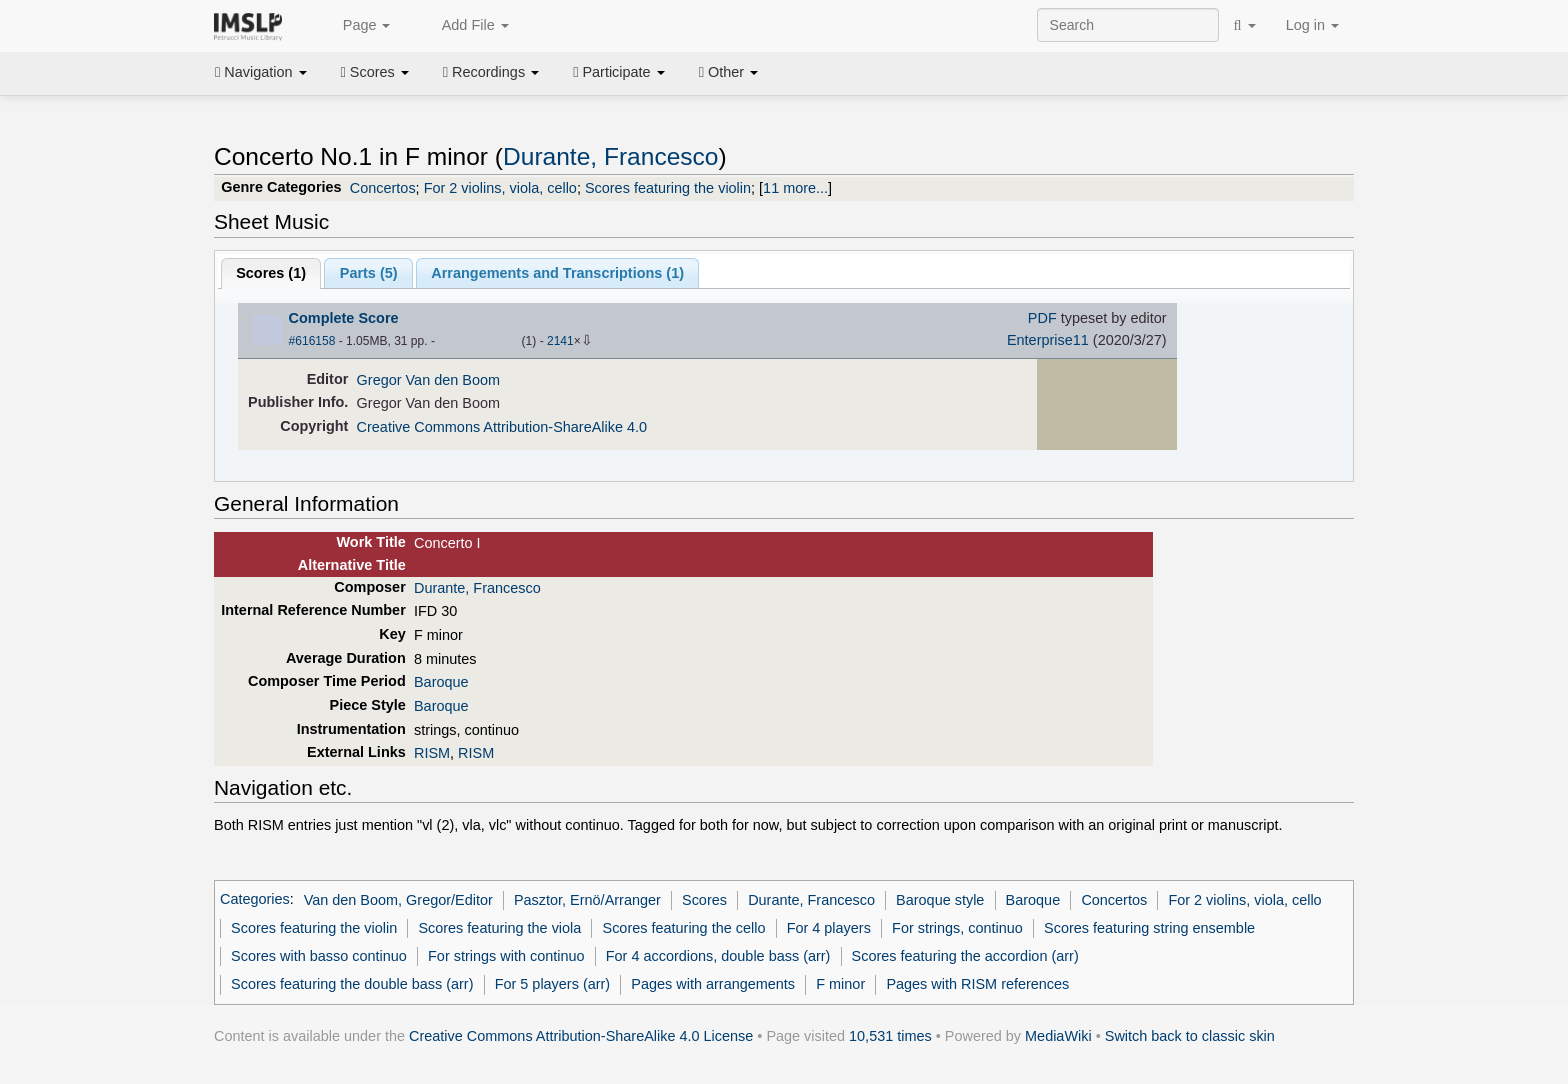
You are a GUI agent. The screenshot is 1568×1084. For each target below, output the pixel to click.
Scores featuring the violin (668, 188)
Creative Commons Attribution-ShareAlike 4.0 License (581, 1036)
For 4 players (829, 928)
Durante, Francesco (610, 156)
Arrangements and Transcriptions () (557, 273)
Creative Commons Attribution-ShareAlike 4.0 (502, 427)
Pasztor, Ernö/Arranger (587, 900)
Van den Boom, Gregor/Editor (398, 900)
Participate (619, 72)
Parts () (369, 273)
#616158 (312, 341)
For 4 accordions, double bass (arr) (718, 956)
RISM (432, 753)
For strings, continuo (957, 928)
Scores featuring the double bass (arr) (352, 984)
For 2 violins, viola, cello (500, 188)
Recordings (491, 72)
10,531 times (890, 1036)
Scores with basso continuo (319, 956)
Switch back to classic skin (1190, 1036)
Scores (375, 72)
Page (356, 26)
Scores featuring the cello (684, 928)
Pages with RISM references (977, 984)
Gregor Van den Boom (428, 380)
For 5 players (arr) (553, 984)
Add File (464, 26)
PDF (1042, 318)
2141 (560, 341)
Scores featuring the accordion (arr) (965, 956)
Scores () (271, 273)
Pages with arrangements (713, 984)
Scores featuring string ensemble (1149, 928)
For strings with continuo (506, 956)
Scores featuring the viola (499, 928)
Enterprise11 (1048, 340)
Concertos (383, 188)
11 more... (795, 188)
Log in (1312, 25)
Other (728, 72)
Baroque (441, 682)
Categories (255, 900)
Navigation (261, 72)
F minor (840, 984)
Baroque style (940, 900)
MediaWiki (1058, 1036)
